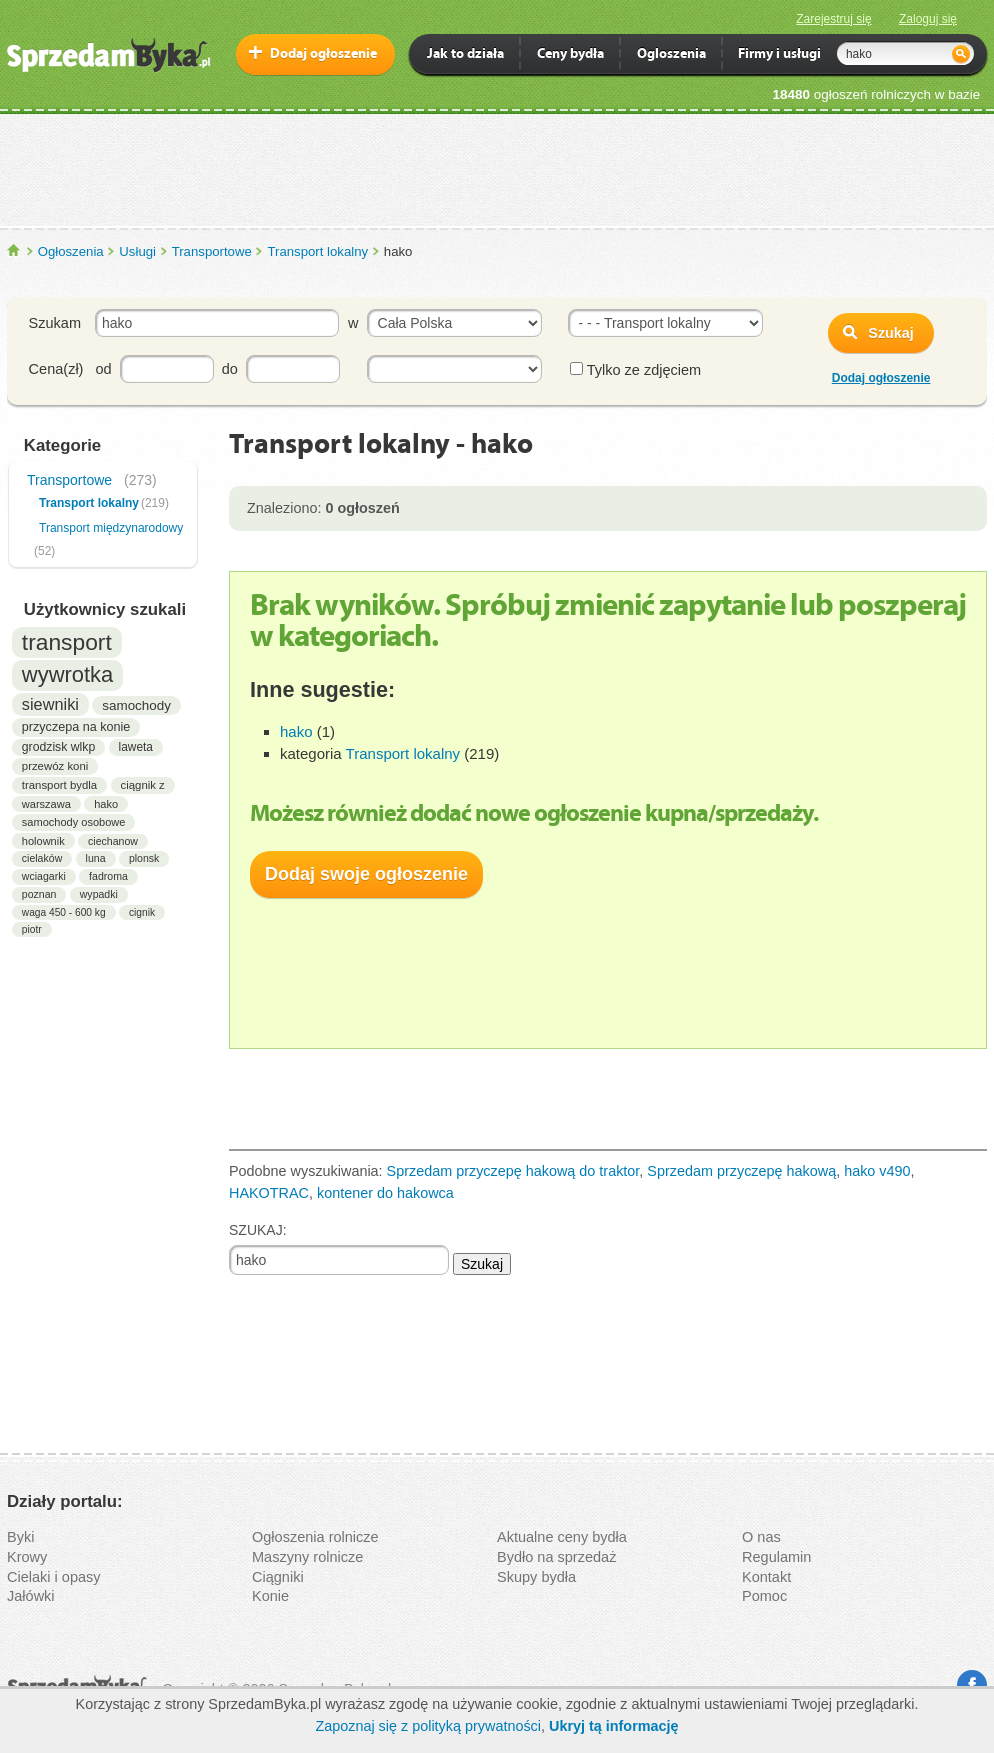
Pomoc (764, 1596)
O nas (761, 1537)
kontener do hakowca (385, 1193)
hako (106, 804)
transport (67, 642)
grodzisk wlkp (58, 747)
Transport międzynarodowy (111, 528)
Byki (20, 1537)
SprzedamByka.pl (14, 250)
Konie (270, 1596)
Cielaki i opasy (54, 1577)
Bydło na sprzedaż (556, 1557)
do (230, 369)
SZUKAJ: (258, 1230)
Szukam (55, 323)
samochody (136, 705)
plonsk (144, 858)
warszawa (46, 804)
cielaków (42, 858)
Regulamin (776, 1557)
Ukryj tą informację (614, 1726)
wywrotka (68, 674)
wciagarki (44, 876)
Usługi (137, 251)
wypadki (99, 894)
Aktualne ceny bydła (562, 1537)
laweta (136, 747)
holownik (43, 841)
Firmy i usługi (779, 55)
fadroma (108, 876)
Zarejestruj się (833, 19)
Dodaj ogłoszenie (323, 54)
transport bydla (59, 785)
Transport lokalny (317, 251)
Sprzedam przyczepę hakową (741, 1171)
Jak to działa (465, 55)
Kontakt (766, 1577)
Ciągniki (278, 1577)
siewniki (50, 704)
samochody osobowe (74, 822)
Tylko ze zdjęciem (635, 370)
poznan (39, 894)
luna (96, 858)
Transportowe (212, 251)
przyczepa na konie (76, 727)
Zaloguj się (928, 19)
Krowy (27, 1557)
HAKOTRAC (269, 1193)
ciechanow (113, 841)
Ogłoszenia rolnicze (315, 1537)
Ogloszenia (671, 55)
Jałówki (31, 1596)
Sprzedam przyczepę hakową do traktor (513, 1171)
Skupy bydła (536, 1577)
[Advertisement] (497, 169)
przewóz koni (55, 766)
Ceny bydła (570, 55)
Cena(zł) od (70, 369)
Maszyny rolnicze (307, 1557)
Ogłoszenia (71, 251)
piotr (32, 929)
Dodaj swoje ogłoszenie (366, 874)
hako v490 (877, 1171)
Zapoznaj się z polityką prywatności (428, 1726)
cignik (142, 912)
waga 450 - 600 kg (64, 912)
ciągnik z (143, 785)
